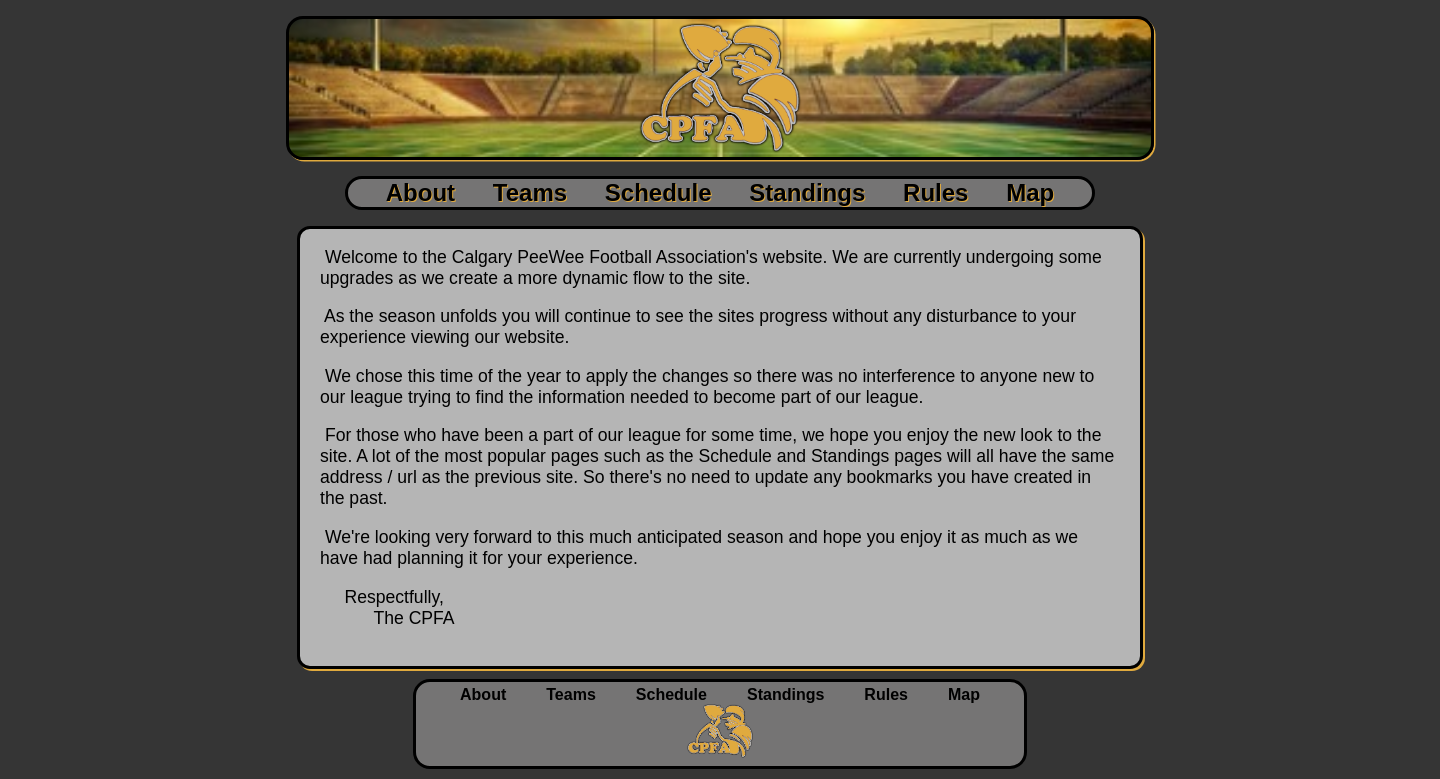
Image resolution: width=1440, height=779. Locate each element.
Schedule (658, 192)
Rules (935, 192)
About (420, 192)
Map (1030, 192)
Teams (530, 192)
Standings (807, 192)
